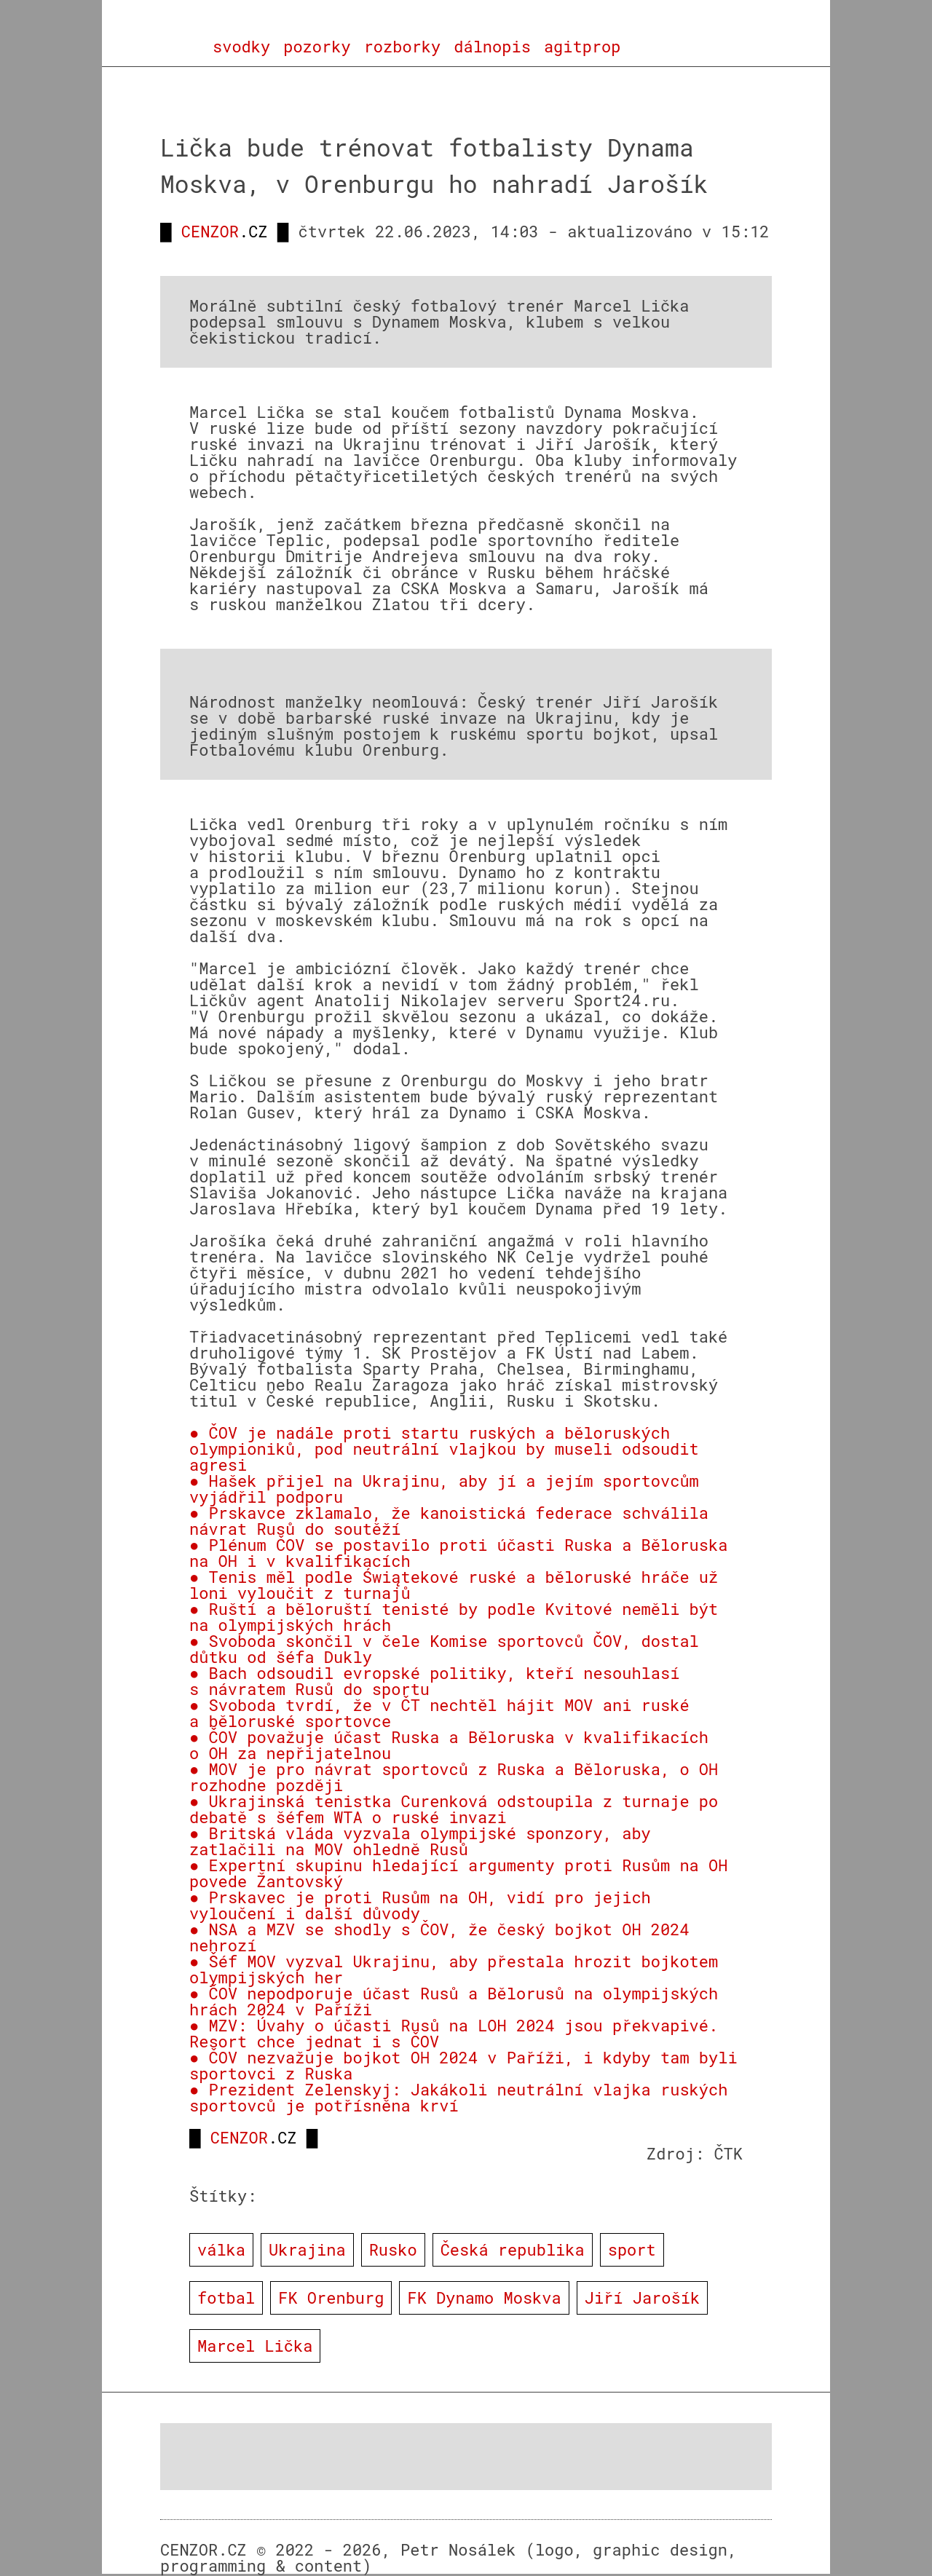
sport (632, 2249)
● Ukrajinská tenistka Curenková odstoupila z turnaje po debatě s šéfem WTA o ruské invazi (453, 1809)
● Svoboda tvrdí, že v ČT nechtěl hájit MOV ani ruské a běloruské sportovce (439, 1712)
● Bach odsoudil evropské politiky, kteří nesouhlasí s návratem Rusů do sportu (434, 1680)
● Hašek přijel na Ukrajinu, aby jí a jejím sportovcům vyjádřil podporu (444, 1488)
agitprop (582, 46)
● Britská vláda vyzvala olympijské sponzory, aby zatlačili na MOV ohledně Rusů (420, 1841)
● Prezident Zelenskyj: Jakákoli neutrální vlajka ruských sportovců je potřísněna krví (458, 2097)
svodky (241, 46)
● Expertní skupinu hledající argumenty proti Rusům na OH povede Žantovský (458, 1873)
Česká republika (513, 2249)
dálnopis (492, 46)
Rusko (393, 2249)
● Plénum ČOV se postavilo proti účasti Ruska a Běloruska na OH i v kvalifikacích (458, 1552)
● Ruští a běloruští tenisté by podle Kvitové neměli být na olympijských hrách (453, 1616)
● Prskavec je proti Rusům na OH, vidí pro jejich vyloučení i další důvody (420, 1905)
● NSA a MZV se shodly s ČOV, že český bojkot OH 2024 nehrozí (439, 1937)
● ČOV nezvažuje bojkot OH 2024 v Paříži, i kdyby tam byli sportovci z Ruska (463, 2065)
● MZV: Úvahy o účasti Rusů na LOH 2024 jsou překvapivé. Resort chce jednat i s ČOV (453, 2033)
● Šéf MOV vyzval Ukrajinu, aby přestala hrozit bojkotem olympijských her (453, 1969)
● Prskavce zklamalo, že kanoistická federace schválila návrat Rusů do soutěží (448, 1520)
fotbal (226, 2297)
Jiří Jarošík (642, 2297)
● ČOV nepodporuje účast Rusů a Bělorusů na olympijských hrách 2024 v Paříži (453, 2001)
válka (221, 2249)
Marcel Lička (254, 2345)
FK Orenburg (331, 2297)
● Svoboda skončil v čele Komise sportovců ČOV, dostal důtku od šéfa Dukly (444, 1648)
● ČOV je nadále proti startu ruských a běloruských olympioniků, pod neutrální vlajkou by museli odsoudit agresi (444, 1448)
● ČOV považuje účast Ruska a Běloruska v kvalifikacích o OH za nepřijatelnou (448, 1744)
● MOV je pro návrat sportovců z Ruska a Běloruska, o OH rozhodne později (453, 1776)
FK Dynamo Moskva (484, 2297)
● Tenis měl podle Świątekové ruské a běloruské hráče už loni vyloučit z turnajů (453, 1584)
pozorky (316, 46)
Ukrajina (307, 2249)
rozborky (402, 46)
